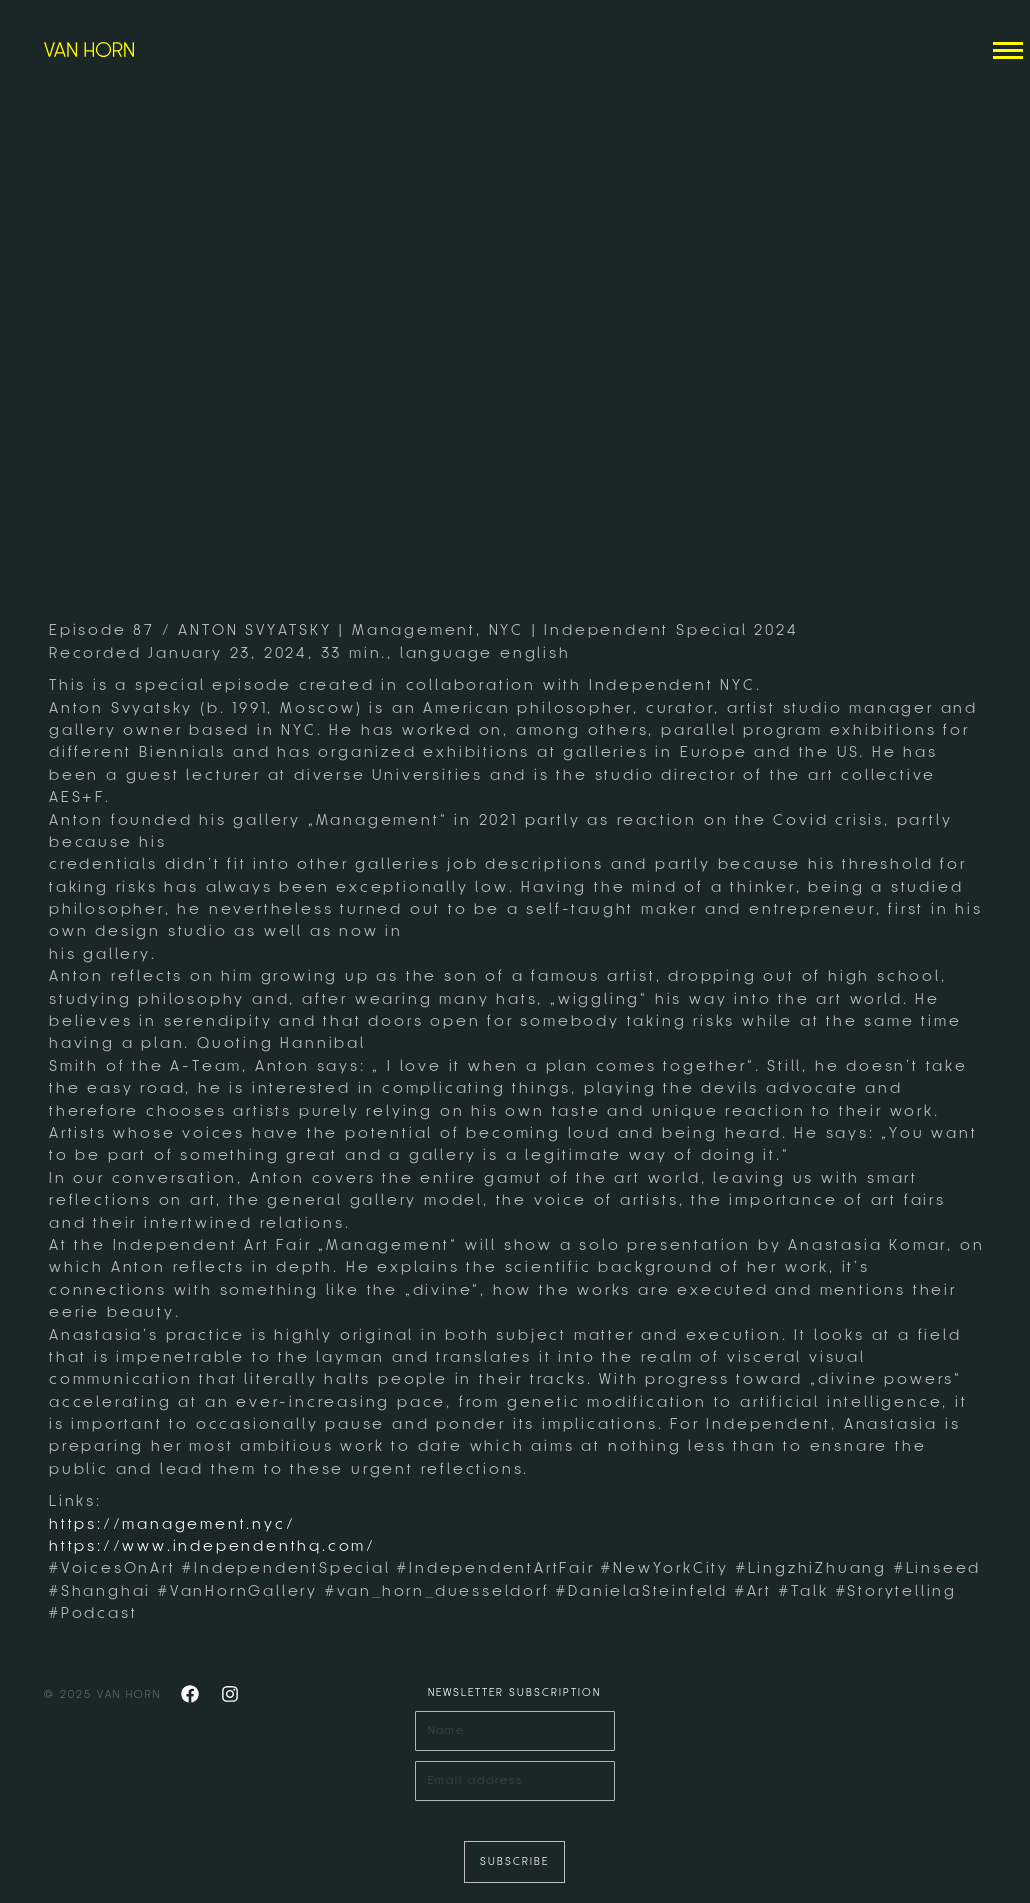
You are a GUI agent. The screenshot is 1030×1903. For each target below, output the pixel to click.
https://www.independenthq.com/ (212, 1546)
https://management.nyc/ (172, 1524)
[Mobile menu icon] (1008, 50)
